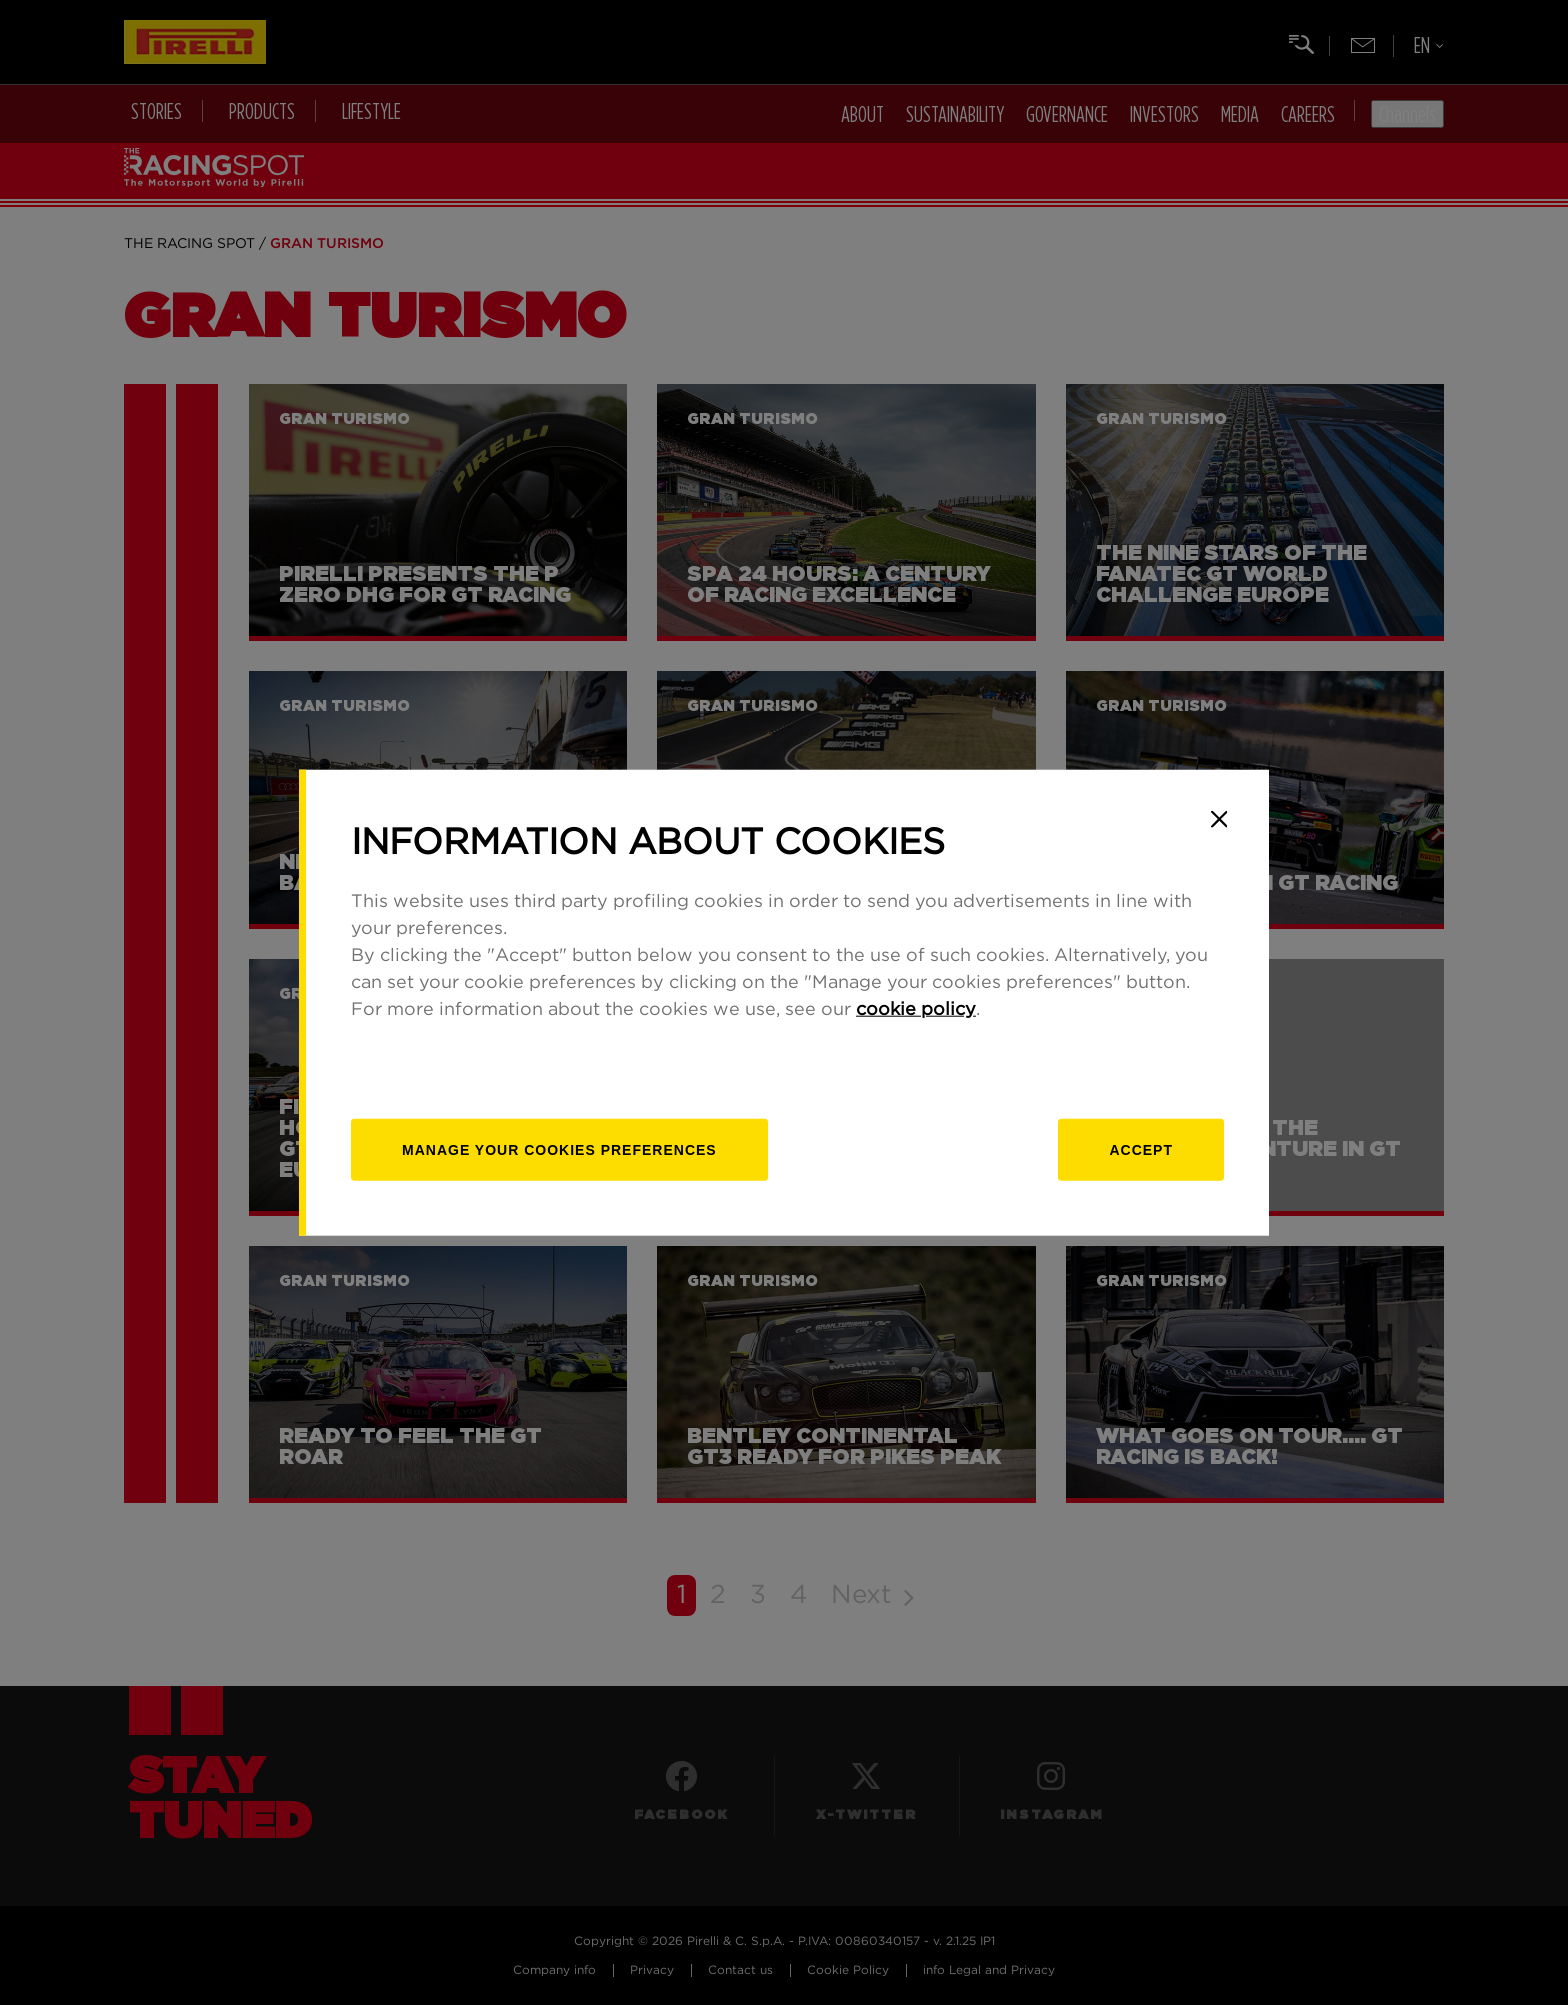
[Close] (1219, 819)
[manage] (559, 1150)
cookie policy (916, 1010)
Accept (1141, 1150)
